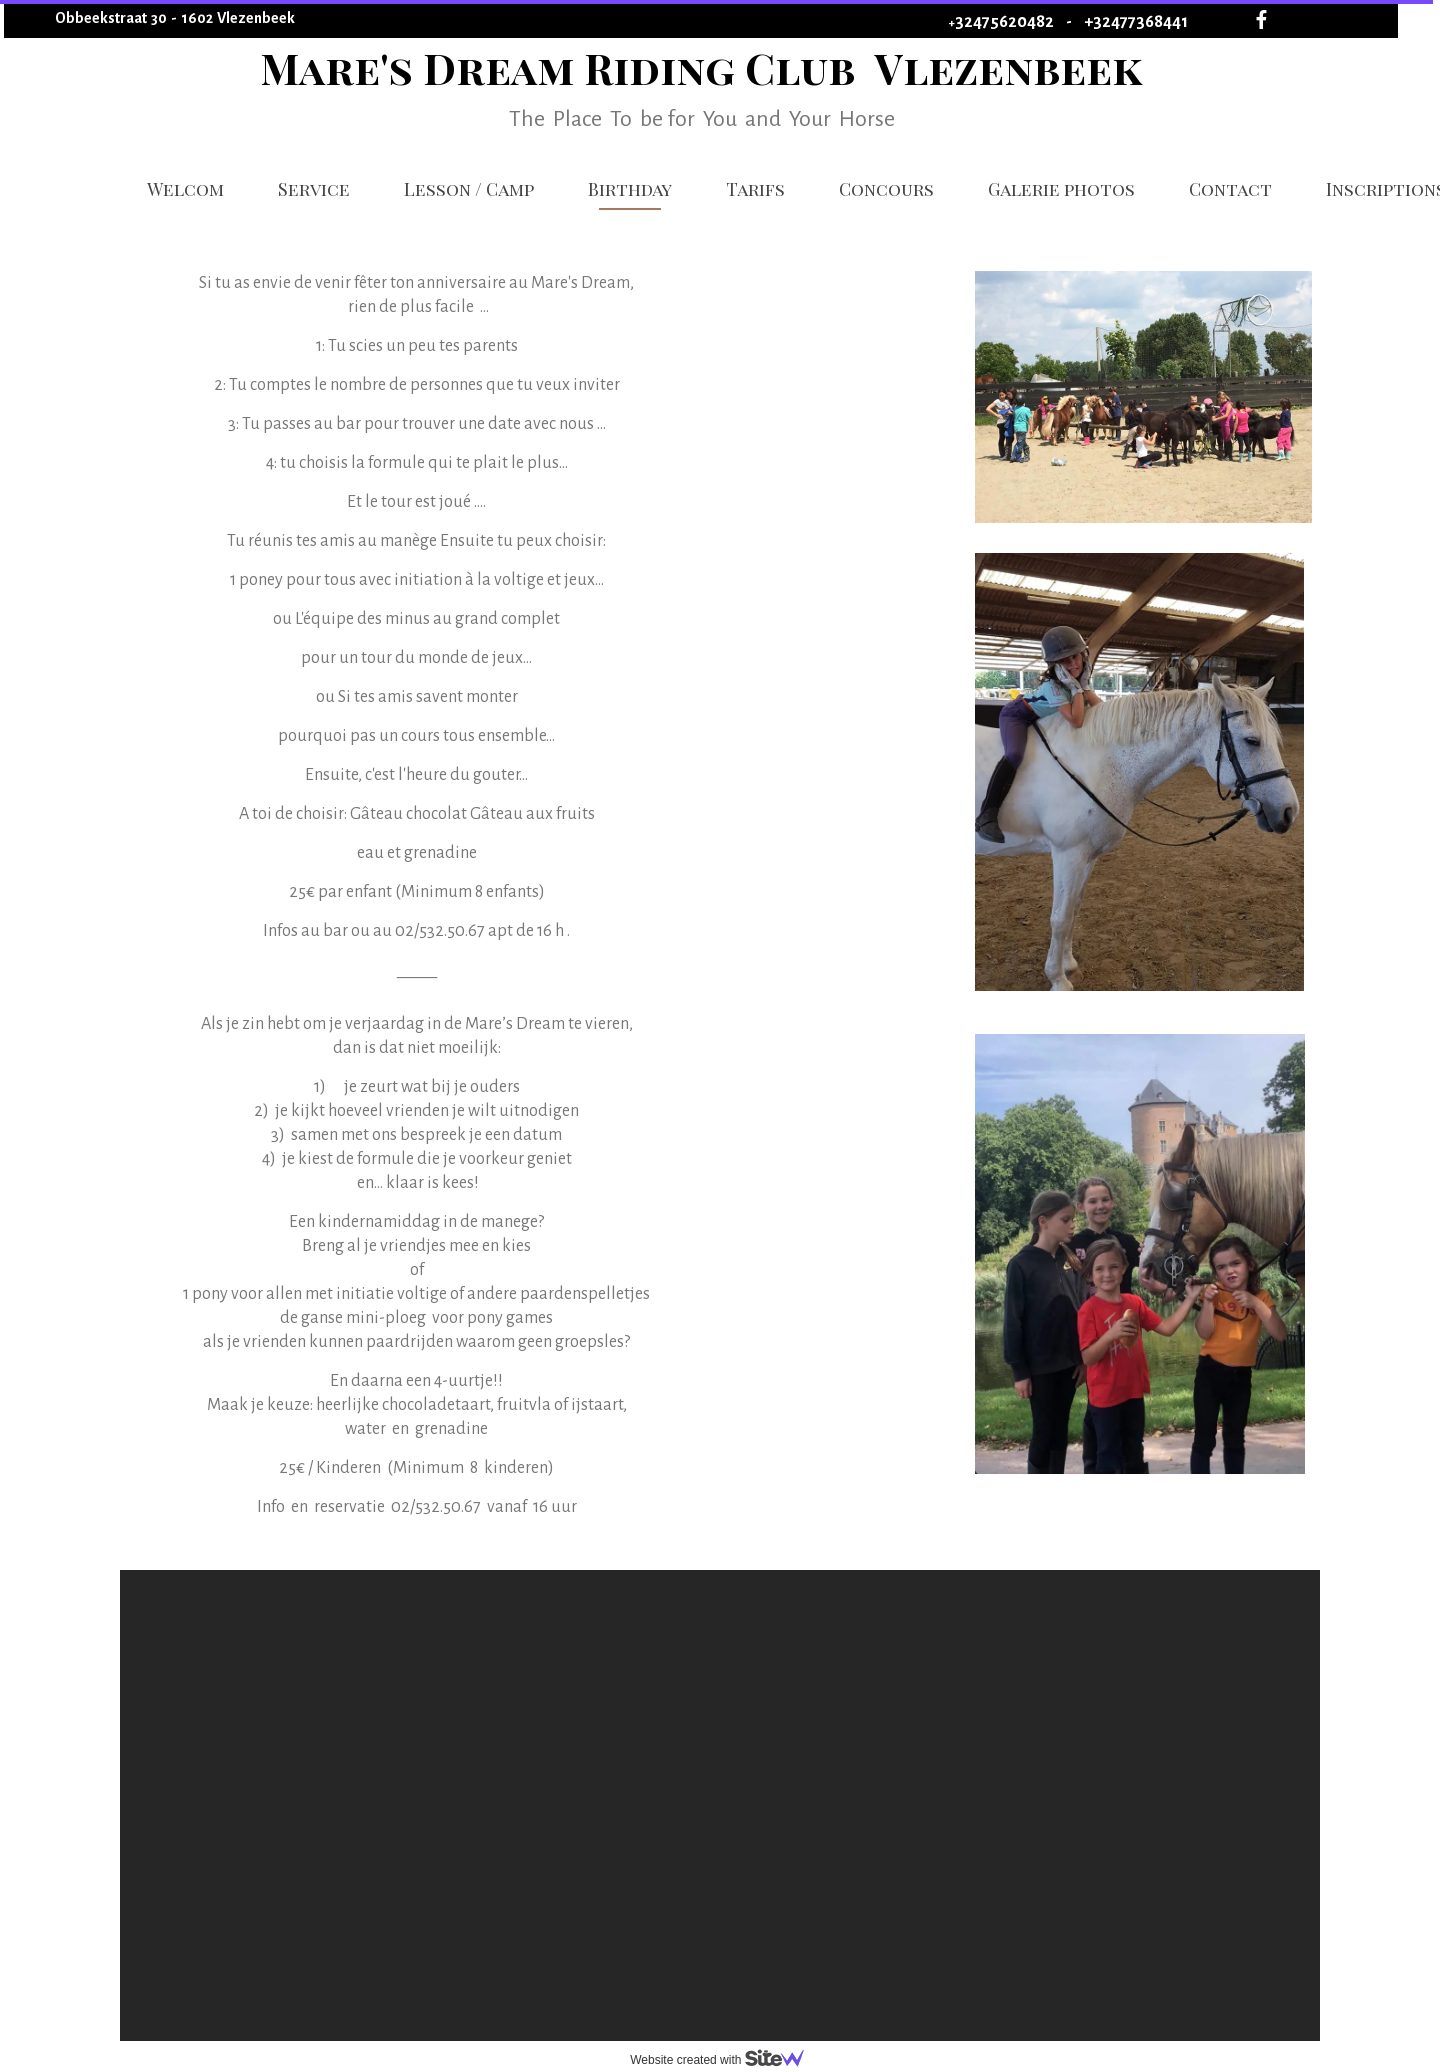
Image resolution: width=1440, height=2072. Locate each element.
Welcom (185, 189)
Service (314, 189)
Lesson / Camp (469, 189)
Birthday (630, 189)
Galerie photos (1061, 189)
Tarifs (755, 189)
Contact (1230, 189)
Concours (886, 189)
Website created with (725, 2060)
